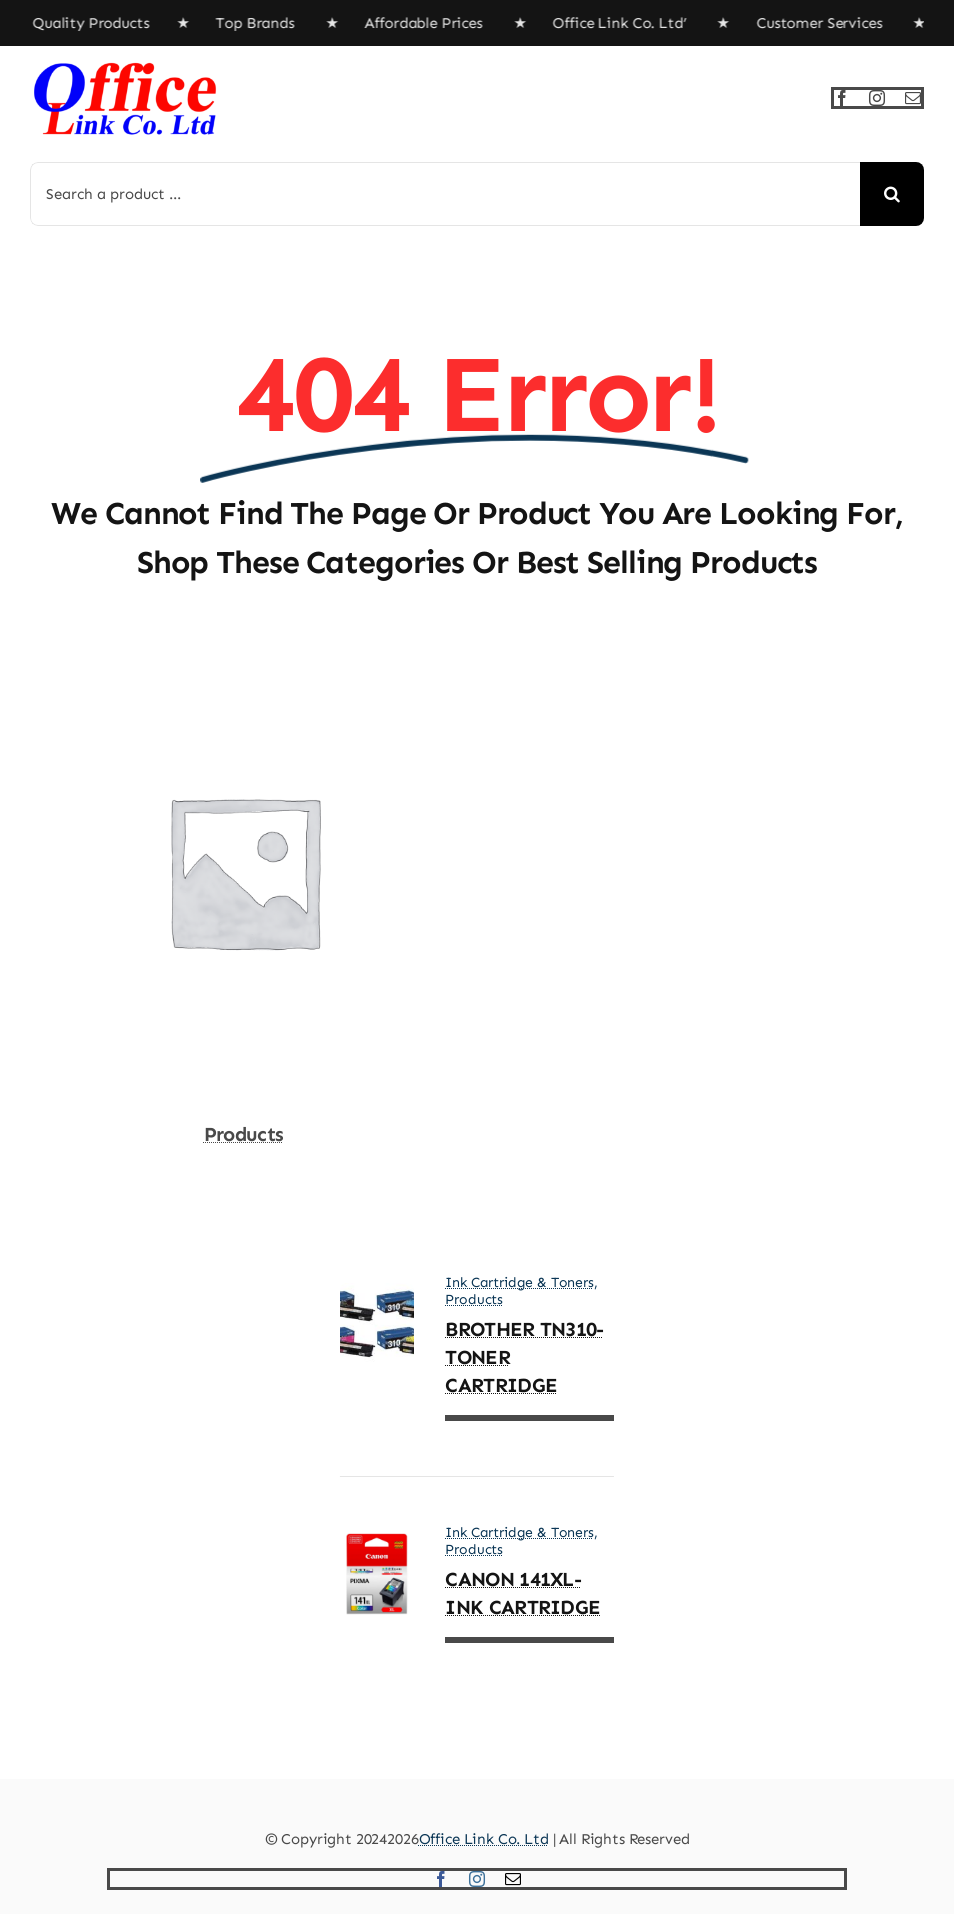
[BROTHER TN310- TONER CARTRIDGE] (377, 1297)
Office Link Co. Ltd (484, 1839)
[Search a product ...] (445, 194)
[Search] (892, 194)
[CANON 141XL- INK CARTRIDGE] (377, 1547)
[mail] (913, 98)
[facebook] (842, 98)
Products (243, 1134)
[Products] (243, 675)
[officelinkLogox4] (125, 66)
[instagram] (877, 98)
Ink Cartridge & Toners (519, 1282)
